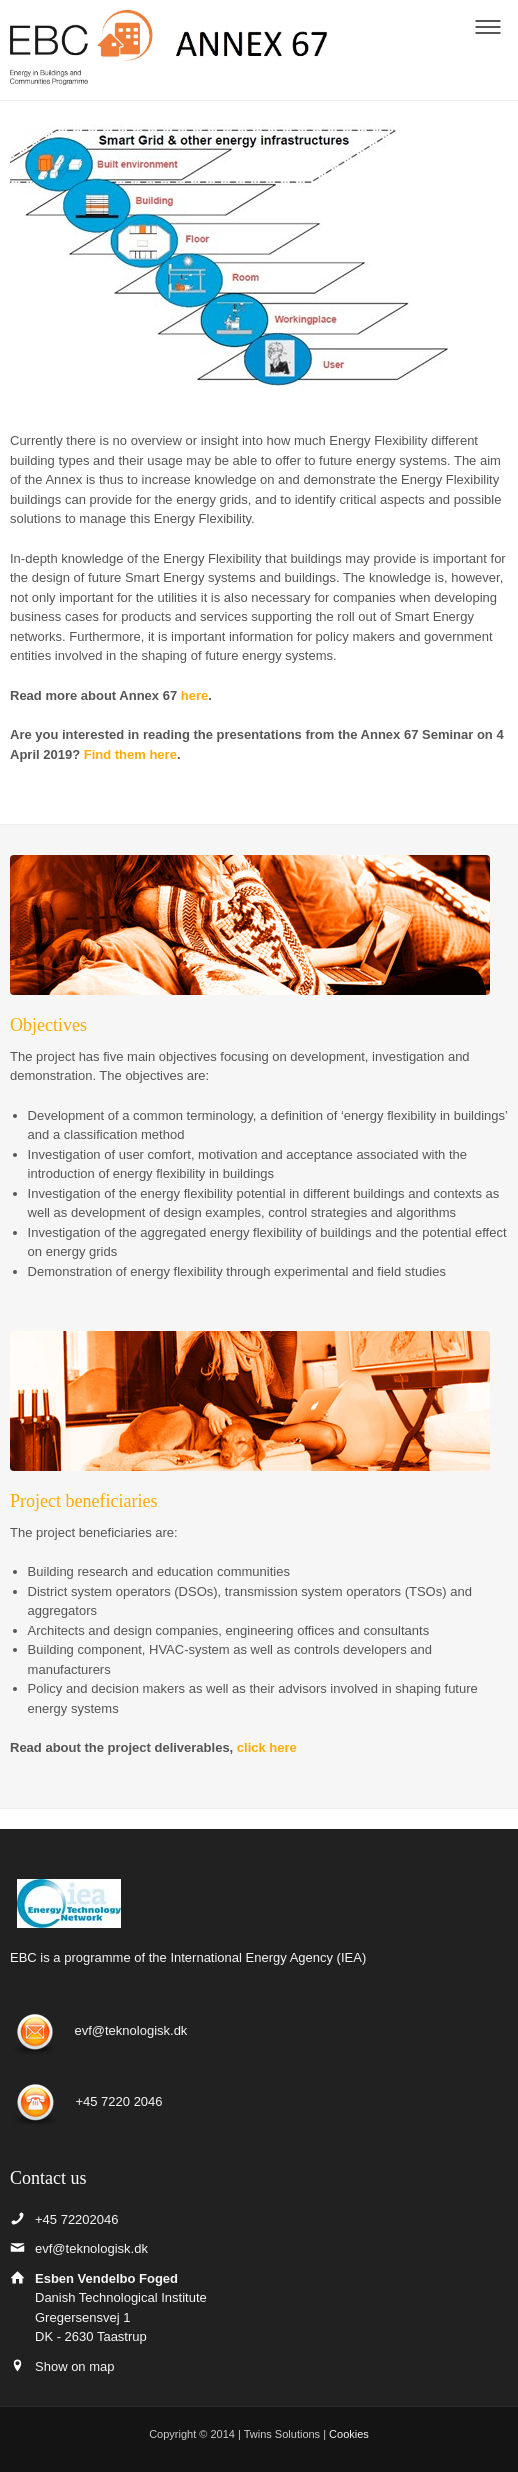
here (194, 695)
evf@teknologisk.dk (130, 2031)
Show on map (75, 2366)
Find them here (130, 754)
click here (269, 1747)
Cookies (349, 2434)
